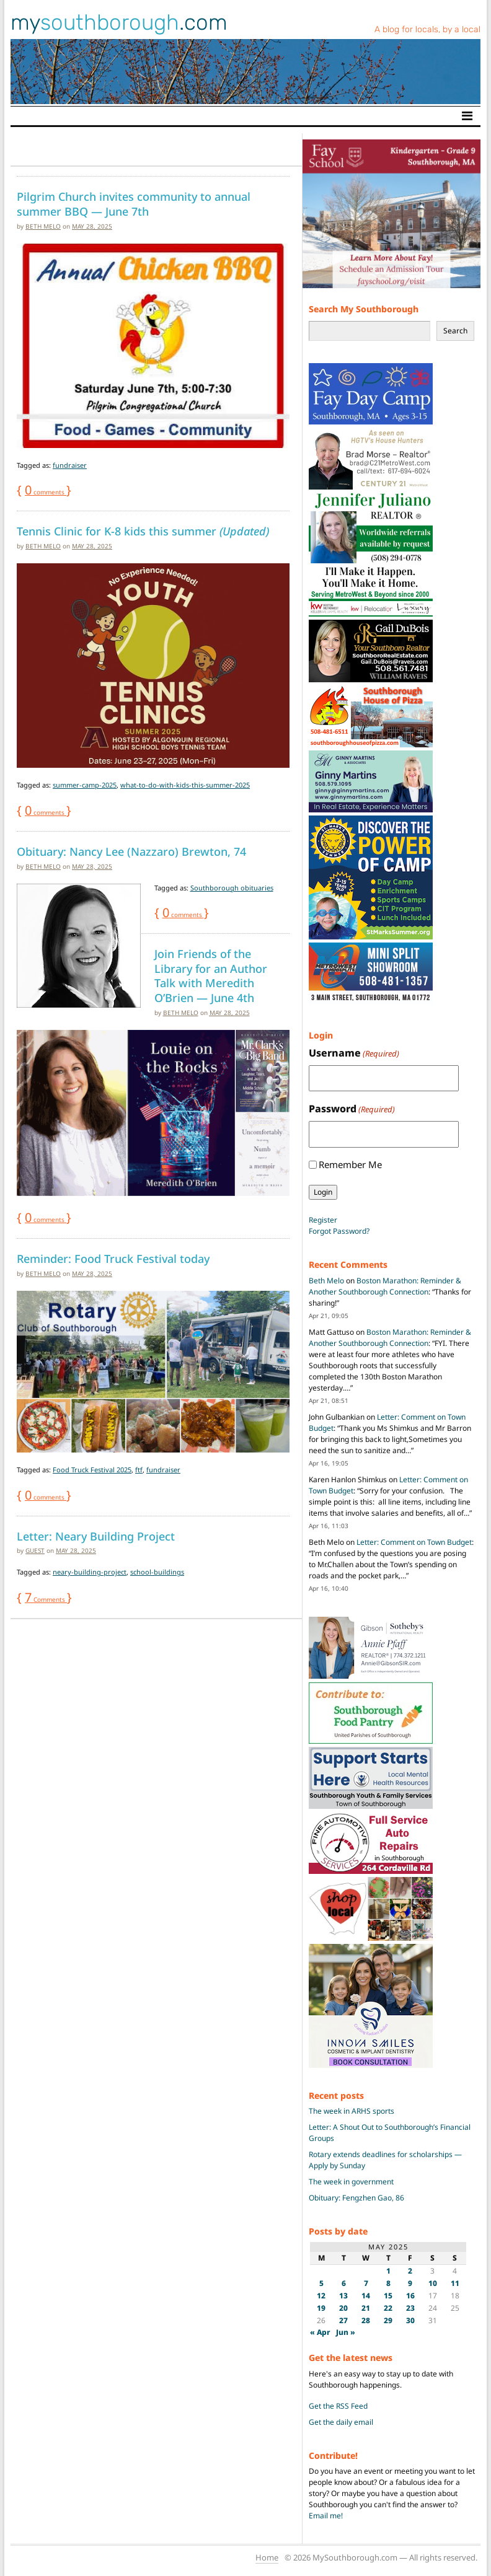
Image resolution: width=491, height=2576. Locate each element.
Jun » (345, 2332)
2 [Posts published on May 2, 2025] (410, 2271)
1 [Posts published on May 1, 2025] (388, 2271)
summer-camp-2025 (85, 784)
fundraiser (70, 465)
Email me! (326, 2515)
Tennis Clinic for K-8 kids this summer (143, 531)
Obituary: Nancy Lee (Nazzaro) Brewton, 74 (131, 851)
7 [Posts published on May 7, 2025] (366, 2283)
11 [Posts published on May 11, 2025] (455, 2283)
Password (352, 1109)
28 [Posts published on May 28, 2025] (365, 2320)
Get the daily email (341, 2422)
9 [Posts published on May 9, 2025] (410, 2283)
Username (354, 1053)
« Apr (320, 2332)
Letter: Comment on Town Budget (414, 1542)
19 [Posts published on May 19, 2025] (321, 2308)
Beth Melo (43, 226)
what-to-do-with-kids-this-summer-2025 (185, 784)
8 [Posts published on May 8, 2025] (388, 2283)
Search (455, 330)
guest (35, 1550)
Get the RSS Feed (338, 2406)
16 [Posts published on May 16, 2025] (410, 2295)
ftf (139, 1469)
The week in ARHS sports (351, 2111)
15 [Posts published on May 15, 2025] (388, 2295)
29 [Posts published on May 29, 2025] (388, 2320)
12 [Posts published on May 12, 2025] (321, 2295)
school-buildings (157, 1571)
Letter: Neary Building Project (96, 1536)
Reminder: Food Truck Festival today (113, 1258)
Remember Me (350, 1164)
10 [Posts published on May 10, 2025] (432, 2283)
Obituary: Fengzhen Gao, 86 (356, 2197)
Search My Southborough (363, 309)
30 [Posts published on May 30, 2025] (410, 2320)
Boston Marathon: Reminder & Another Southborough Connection (385, 1286)
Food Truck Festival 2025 (92, 1469)
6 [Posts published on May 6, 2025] (344, 2283)
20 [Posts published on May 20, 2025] (343, 2308)
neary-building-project (89, 1571)
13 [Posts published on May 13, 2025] (343, 2295)
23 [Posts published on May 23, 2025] (410, 2308)
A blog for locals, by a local (427, 29)
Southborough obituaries (231, 887)
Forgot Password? (339, 1231)
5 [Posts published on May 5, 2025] (321, 2283)
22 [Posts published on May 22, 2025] (388, 2308)
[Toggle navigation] (467, 116)
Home (266, 2557)
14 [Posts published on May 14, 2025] (365, 2295)
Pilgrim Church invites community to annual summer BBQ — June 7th (133, 204)
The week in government (351, 2181)
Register (323, 1220)
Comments (46, 1599)
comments (45, 492)
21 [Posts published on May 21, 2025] (365, 2308)
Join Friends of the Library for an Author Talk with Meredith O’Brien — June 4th (210, 975)
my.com (119, 22)
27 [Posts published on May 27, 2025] (343, 2320)
